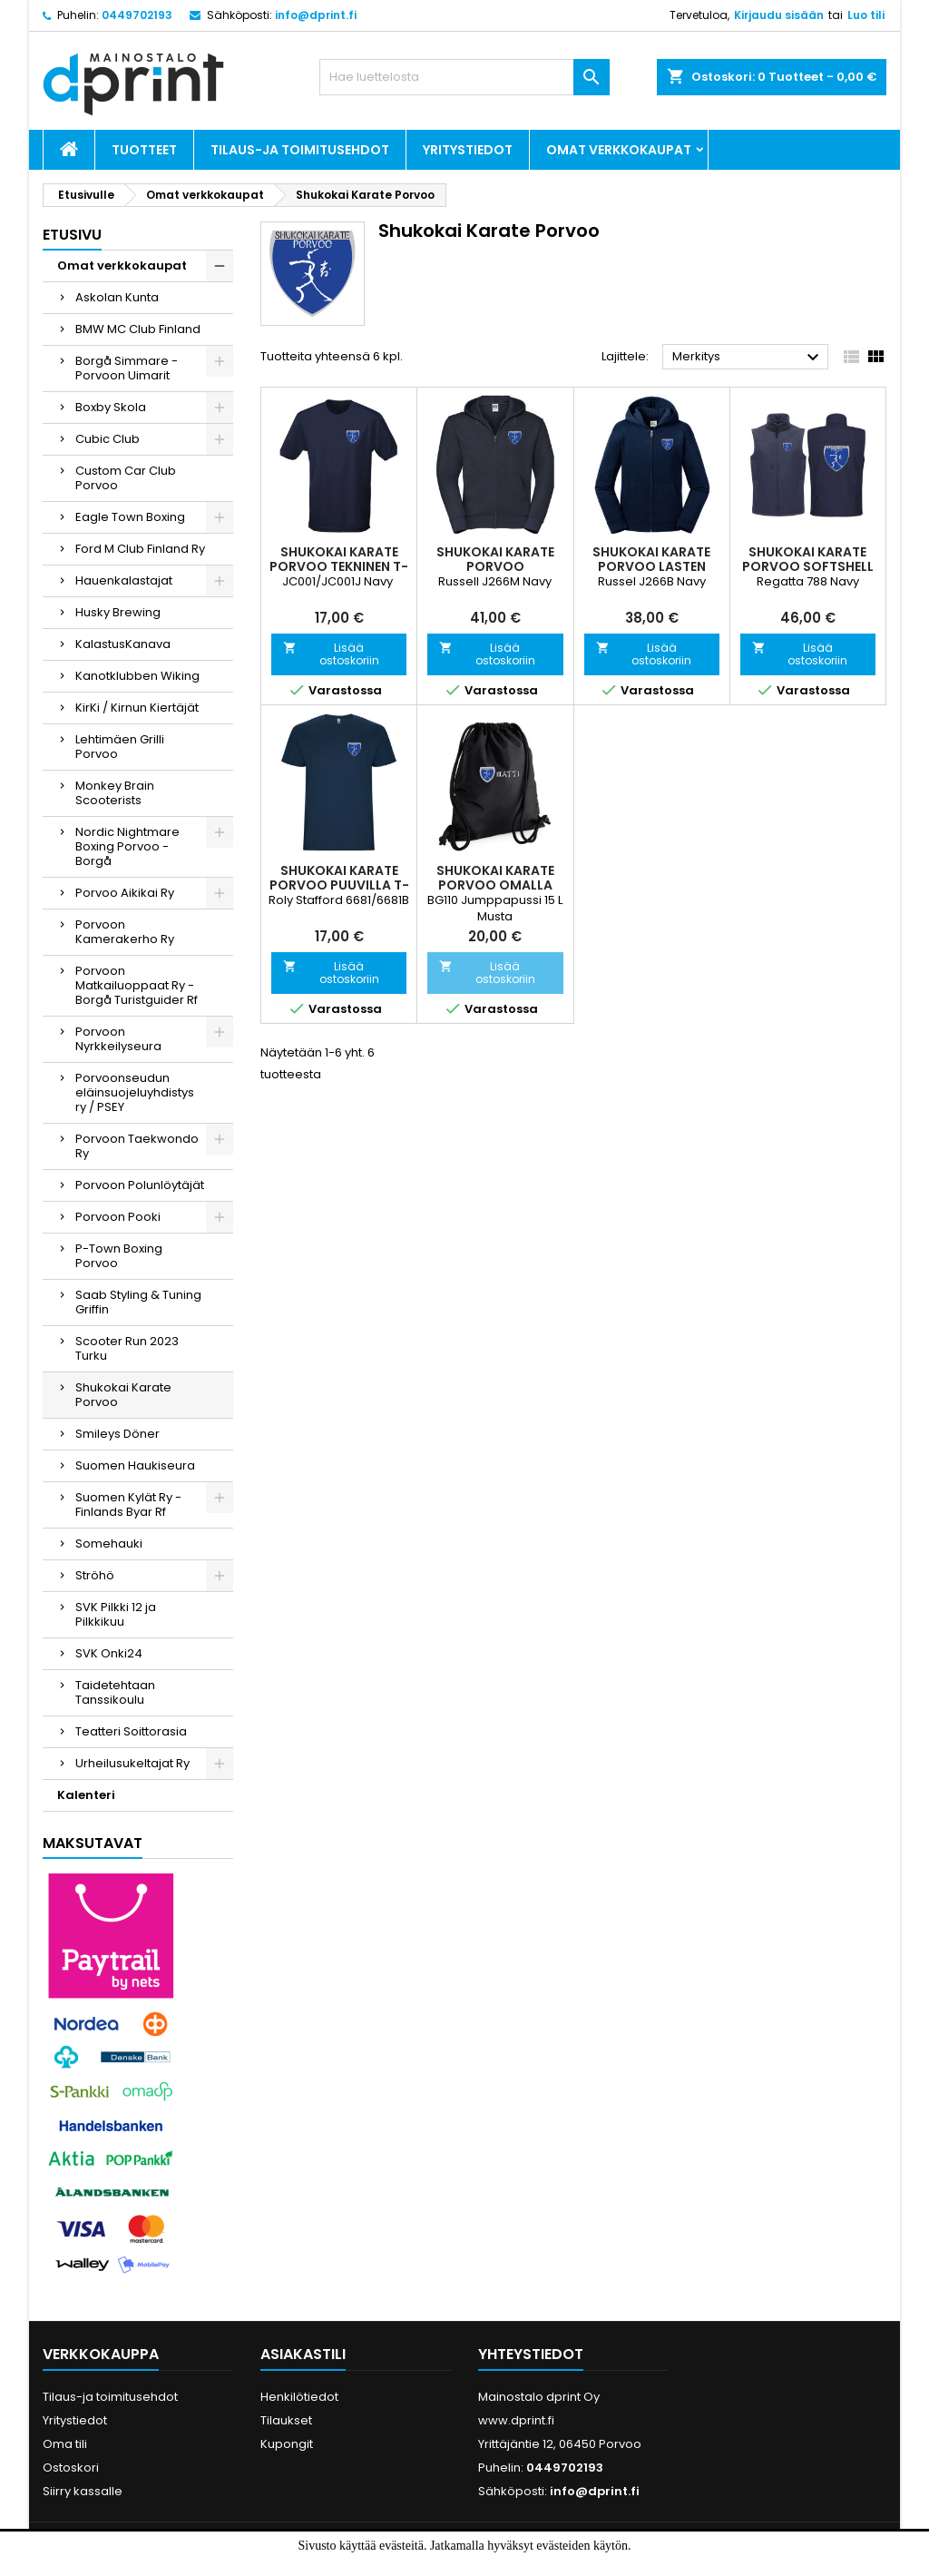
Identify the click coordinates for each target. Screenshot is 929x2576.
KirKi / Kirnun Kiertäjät (137, 707)
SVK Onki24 (108, 1653)
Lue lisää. (506, 2564)
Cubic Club (107, 438)
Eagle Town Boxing (130, 517)
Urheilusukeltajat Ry (132, 1763)
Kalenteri (86, 1795)
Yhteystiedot (530, 2354)
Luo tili (866, 15)
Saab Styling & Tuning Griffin (138, 1302)
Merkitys (748, 358)
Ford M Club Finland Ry (140, 548)
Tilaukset (286, 2420)
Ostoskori (71, 2467)
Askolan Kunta (117, 297)
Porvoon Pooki (118, 1216)
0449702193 (137, 15)
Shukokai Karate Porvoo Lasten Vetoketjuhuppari (651, 566)
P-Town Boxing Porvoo (118, 1256)
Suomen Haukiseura (135, 1465)
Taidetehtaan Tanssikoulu (115, 1692)
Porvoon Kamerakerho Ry (124, 932)
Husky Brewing (118, 612)
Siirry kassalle (82, 2491)
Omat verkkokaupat (618, 150)
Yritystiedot (468, 150)
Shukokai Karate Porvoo (123, 1395)
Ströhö (94, 1575)
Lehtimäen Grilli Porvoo (119, 746)
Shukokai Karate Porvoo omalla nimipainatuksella (495, 885)
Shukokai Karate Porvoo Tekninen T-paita (338, 566)
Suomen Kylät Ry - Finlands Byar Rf (128, 1504)
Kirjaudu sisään (779, 15)
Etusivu (72, 234)
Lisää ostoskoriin (331, 654)
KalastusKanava (123, 644)
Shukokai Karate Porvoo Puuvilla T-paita (339, 885)
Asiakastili (303, 2354)
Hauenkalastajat (123, 580)
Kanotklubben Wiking (137, 675)
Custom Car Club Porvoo (125, 478)
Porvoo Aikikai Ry (124, 892)
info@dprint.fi (316, 15)
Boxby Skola (110, 407)
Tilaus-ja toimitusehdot (299, 150)
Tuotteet (144, 150)
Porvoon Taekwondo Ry (137, 1146)
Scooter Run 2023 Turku (127, 1348)
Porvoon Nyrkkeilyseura (118, 1039)
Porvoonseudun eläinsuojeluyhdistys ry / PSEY (134, 1092)
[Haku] (464, 77)
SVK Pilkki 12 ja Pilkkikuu (115, 1614)
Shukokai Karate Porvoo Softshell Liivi (808, 566)
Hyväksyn (434, 2564)
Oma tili (65, 2444)
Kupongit (286, 2444)
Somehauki (108, 1543)
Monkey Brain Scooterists (114, 793)
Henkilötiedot (299, 2396)
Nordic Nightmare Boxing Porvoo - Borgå (127, 846)
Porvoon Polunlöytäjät (139, 1185)
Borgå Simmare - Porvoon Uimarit (126, 368)
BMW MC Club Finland (137, 329)
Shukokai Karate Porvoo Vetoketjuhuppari (495, 566)
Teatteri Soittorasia (131, 1731)
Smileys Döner (117, 1433)
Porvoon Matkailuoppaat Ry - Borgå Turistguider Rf (136, 985)
